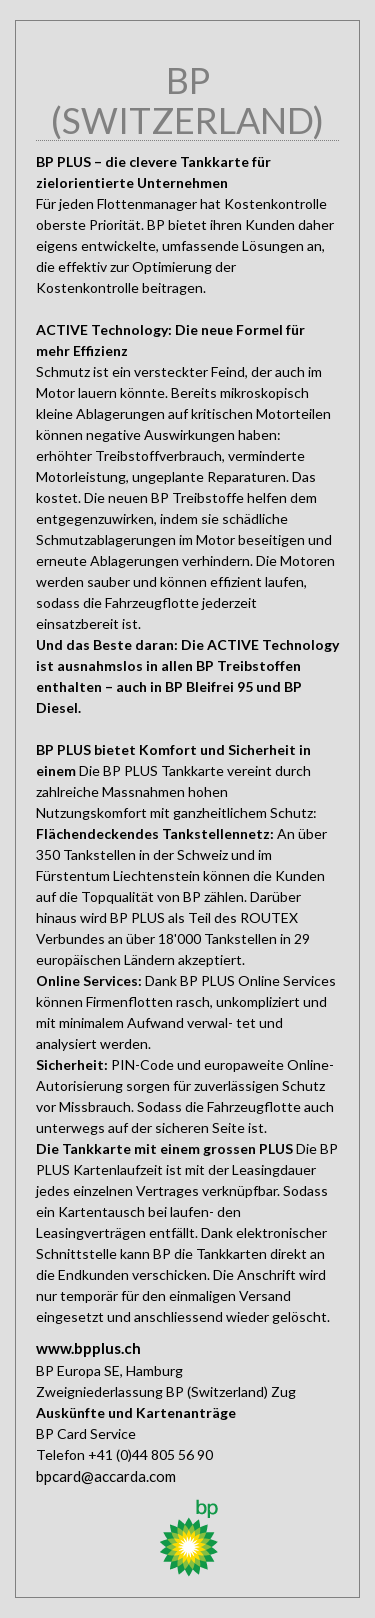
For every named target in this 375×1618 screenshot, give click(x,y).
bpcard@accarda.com (106, 1476)
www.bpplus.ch (88, 1348)
